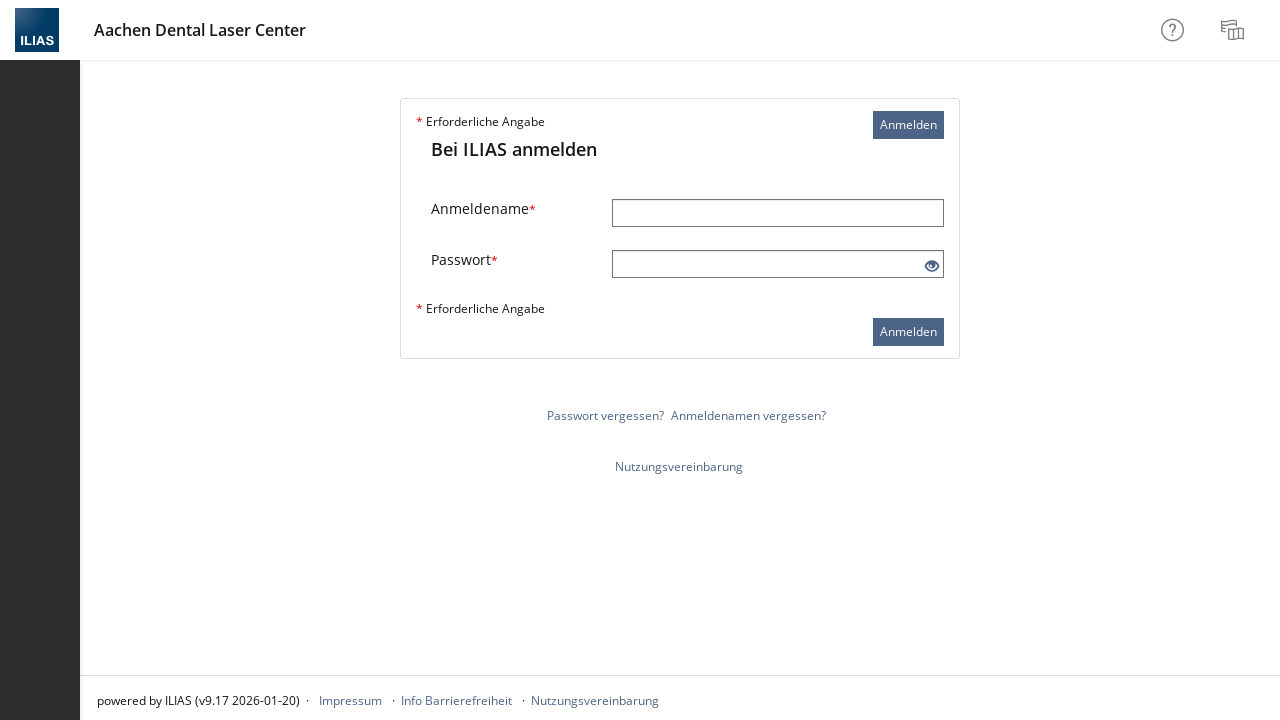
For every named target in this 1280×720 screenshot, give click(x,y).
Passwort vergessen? (605, 415)
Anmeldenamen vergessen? (748, 415)
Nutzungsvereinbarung (679, 466)
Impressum (350, 700)
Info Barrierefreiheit (456, 700)
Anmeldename (483, 208)
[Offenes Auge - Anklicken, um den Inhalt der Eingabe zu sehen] (932, 266)
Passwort (464, 259)
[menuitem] (1235, 30)
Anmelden (908, 124)
